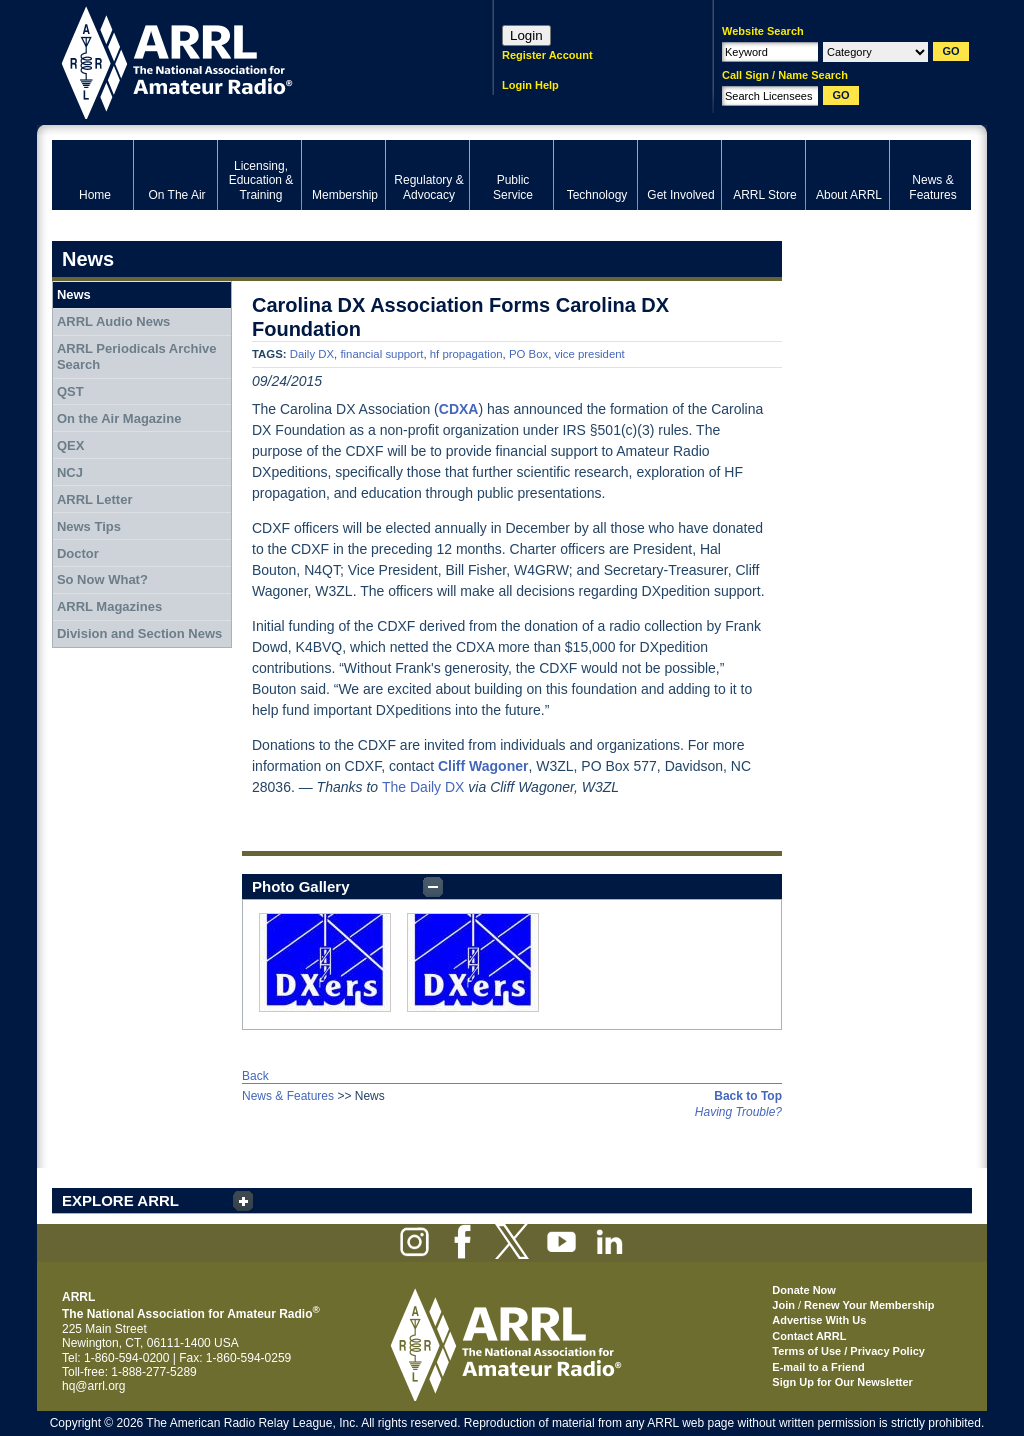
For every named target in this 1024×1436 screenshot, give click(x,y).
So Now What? (102, 579)
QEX (70, 445)
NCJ (70, 472)
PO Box (528, 354)
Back (255, 1076)
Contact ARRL (809, 1336)
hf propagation (466, 354)
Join (783, 1305)
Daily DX (312, 354)
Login (526, 35)
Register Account (547, 55)
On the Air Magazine (119, 418)
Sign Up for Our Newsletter (842, 1382)
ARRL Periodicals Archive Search (137, 356)
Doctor (78, 553)
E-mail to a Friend (818, 1367)
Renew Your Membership (869, 1305)
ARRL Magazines (109, 606)
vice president (590, 354)
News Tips (89, 526)
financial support (381, 354)
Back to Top (748, 1096)
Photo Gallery (301, 886)
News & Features (288, 1096)
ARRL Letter (95, 499)
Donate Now (804, 1290)
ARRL (246, 60)
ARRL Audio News (113, 321)
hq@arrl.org (94, 1386)
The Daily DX (423, 787)
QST (70, 391)
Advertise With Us (819, 1320)
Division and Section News (139, 633)
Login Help (530, 85)
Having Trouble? (738, 1112)
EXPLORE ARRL (120, 1200)
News (74, 294)
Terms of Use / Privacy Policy (848, 1351)
